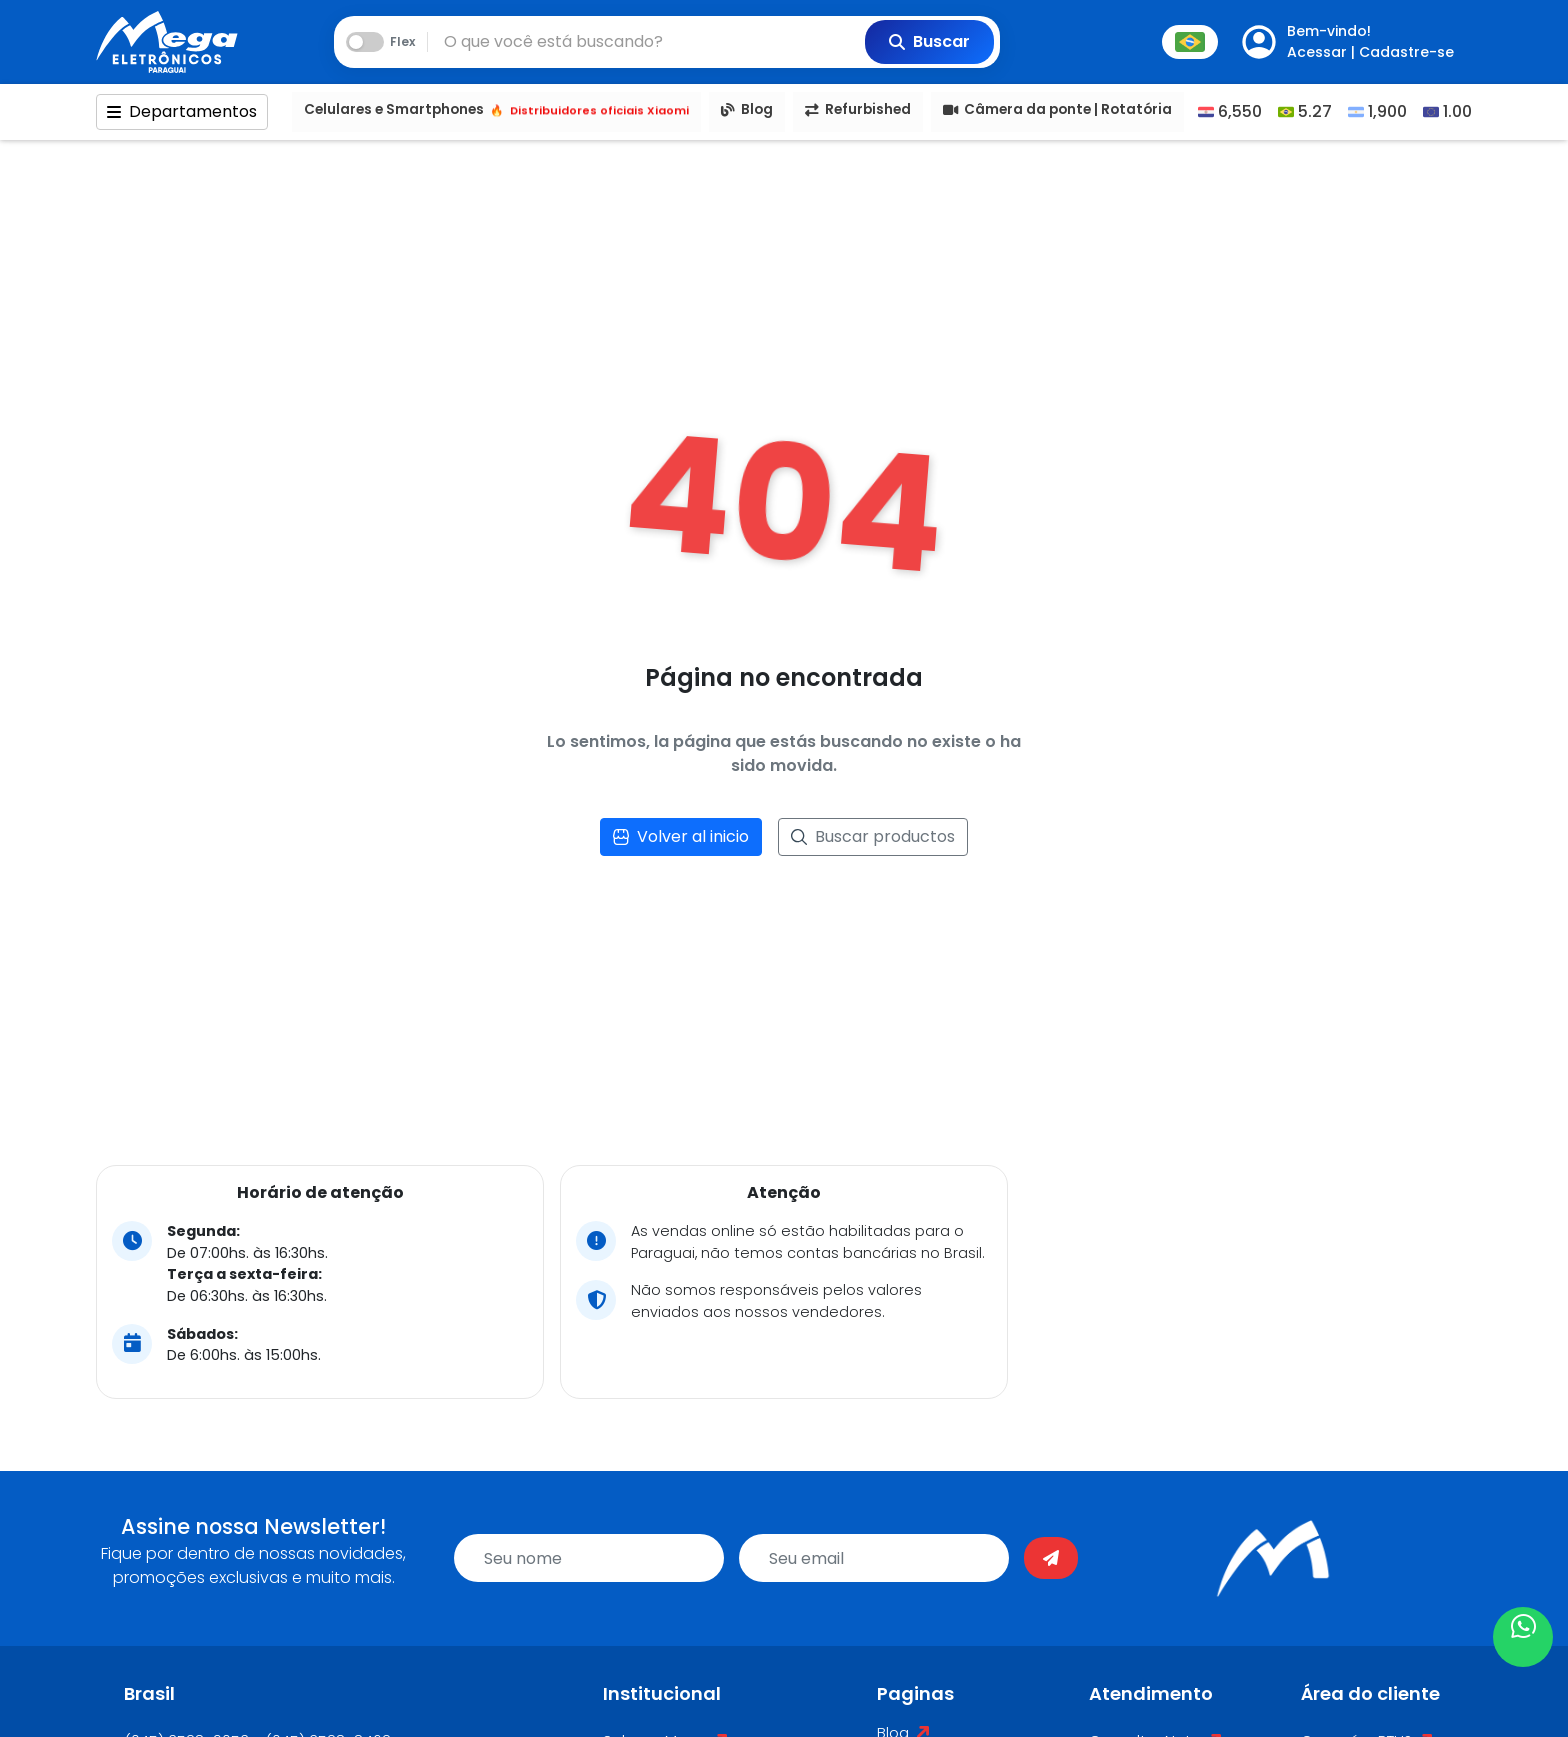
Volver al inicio (681, 836)
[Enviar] (1051, 1558)
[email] (874, 1558)
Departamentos (182, 111)
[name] (589, 1558)
